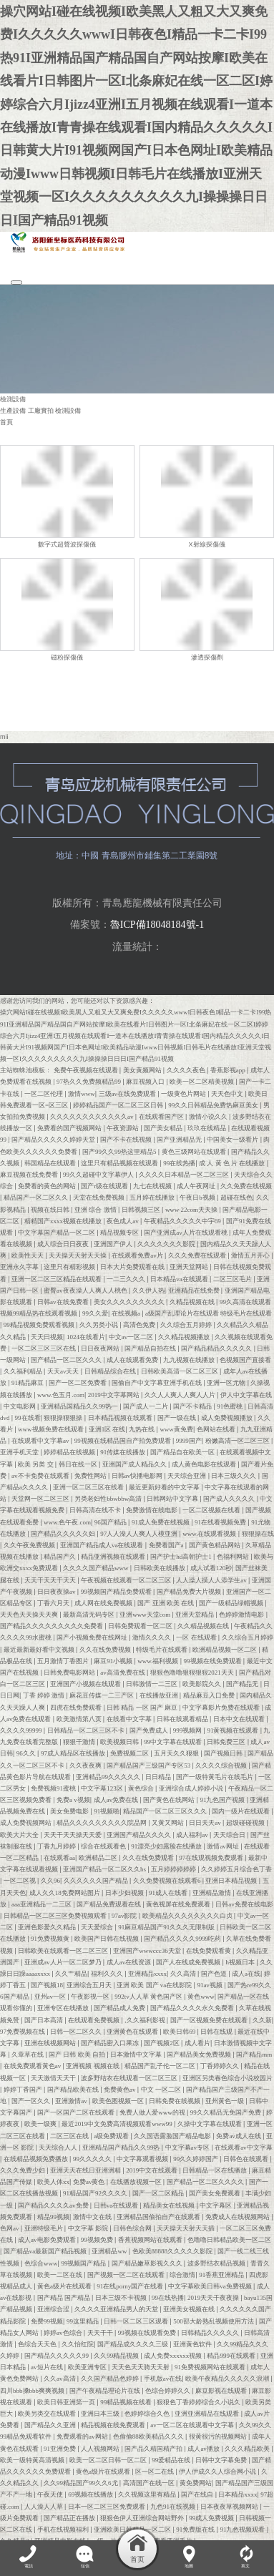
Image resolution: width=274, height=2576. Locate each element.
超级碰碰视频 (246, 1822)
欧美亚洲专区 (88, 2366)
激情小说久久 (209, 1116)
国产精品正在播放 (70, 2516)
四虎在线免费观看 (76, 1706)
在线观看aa (59, 1857)
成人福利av (193, 1833)
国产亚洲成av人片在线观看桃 (186, 1231)
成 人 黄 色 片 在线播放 (233, 1161)
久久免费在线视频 (246, 1185)
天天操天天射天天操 (78, 1254)
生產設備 (13, 410)
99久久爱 (95, 1312)
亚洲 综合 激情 (96, 1208)
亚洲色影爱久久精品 (47, 1926)
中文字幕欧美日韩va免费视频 (210, 2285)
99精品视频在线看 (126, 2400)
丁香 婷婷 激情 (45, 1694)
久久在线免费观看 (148, 1857)
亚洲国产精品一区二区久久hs (105, 1868)
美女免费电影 (70, 1810)
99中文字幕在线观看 (173, 1741)
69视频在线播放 (91, 2493)
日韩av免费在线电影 (244, 1902)
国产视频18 (47, 1984)
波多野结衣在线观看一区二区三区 (130, 2076)
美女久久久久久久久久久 (130, 1301)
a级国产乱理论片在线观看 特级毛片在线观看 (208, 1312)
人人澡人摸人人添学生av (212, 1578)
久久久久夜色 (187, 1069)
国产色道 (214, 1973)
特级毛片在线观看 (162, 1648)
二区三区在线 (70, 2134)
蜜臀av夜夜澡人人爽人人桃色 (86, 1289)
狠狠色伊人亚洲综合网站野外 (142, 2516)
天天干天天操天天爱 (73, 1833)
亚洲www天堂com (145, 1613)
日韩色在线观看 (246, 2158)
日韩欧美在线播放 (160, 1567)
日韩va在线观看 (117, 2204)
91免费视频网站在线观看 (211, 2366)
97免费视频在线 (23, 2030)
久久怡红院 (78, 2343)
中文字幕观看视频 (143, 2158)
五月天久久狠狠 (177, 1752)
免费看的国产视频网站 (70, 1127)
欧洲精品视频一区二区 (225, 1648)
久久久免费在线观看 (197, 1254)
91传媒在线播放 (123, 1451)
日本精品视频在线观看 (121, 1417)
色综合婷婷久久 (168, 2389)
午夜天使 (50, 2493)
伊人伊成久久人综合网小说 (218, 2470)
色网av (10, 2227)
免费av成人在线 (239, 2134)
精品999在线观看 (232, 2355)
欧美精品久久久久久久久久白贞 (188, 1915)
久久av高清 (60, 2377)
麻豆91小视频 (114, 1659)
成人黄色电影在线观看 (205, 1462)
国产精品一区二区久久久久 (206, 2181)
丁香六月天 (54, 1602)
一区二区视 (20, 1880)
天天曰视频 (47, 1335)
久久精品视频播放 (184, 1335)
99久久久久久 (93, 2158)
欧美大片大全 (20, 1833)
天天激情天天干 (54, 2076)
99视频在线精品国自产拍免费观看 (123, 1440)
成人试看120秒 (211, 1567)
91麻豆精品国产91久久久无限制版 (167, 1926)
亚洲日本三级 (101, 2412)
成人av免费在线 (117, 1799)
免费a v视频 (73, 1799)
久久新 (262, 2018)
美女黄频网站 (143, 1069)
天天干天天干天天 (50, 1578)
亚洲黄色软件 (193, 2343)
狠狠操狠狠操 (64, 1417)
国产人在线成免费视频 (189, 1960)
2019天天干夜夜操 (213, 2297)
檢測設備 (68, 410)
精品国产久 (60, 1555)
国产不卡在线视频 (126, 1138)
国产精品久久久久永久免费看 (192, 2007)
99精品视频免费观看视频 (40, 1324)
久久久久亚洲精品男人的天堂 (117, 2308)
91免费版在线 (196, 2528)
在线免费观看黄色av (33, 2065)
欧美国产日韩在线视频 (107, 1937)
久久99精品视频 (117, 2355)
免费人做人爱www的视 (153, 2111)
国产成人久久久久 (229, 1498)
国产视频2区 (162, 2042)
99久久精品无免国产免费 (226, 2111)
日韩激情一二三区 (152, 1683)
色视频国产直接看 (245, 1359)
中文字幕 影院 (89, 2227)
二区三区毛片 (233, 1277)
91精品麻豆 (28, 1382)
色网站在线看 (217, 1428)
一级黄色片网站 (184, 1092)
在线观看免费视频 (94, 2018)
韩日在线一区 (79, 1462)
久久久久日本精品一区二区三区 (184, 1173)
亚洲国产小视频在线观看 (86, 1683)
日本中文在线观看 (239, 1717)
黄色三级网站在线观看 (194, 1150)
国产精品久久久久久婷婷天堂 (54, 1138)
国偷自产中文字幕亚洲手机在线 (157, 1382)
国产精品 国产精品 (64, 2297)
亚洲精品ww (110, 2250)
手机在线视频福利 (63, 2528)
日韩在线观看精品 (183, 1717)
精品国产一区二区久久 (36, 1196)
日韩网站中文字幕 (173, 1498)
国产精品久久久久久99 (57, 2355)
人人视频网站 (101, 2447)
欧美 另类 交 (36, 1462)
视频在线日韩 (51, 1208)
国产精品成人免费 (120, 2007)
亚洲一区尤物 (227, 1382)
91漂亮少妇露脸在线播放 (167, 1844)
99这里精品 (83, 2319)
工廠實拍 (41, 410)
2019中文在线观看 (152, 2169)
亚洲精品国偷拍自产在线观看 (159, 2215)
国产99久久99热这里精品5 (120, 1150)
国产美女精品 (164, 1127)
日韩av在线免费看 (63, 1301)
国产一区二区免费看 (78, 1382)
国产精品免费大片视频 (189, 1590)
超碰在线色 (236, 1196)
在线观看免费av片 (138, 1254)
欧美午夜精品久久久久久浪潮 (227, 2377)
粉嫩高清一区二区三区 (238, 1440)
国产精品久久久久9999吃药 (183, 1937)
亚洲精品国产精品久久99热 (121, 2146)
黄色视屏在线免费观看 (179, 1902)
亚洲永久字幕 (20, 1266)
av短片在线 (47, 2366)
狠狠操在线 (258, 1532)
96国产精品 (111, 1520)
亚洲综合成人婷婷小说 (192, 1787)
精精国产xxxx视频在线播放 (63, 1219)
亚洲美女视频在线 (189, 2308)
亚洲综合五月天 (90, 1984)
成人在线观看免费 (133, 1359)
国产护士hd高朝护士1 (181, 1555)
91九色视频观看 (243, 2528)
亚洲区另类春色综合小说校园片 (227, 2076)
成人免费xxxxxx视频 (173, 2355)
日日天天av (205, 1822)
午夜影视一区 (91, 1995)
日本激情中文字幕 (136, 2053)
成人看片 (197, 2042)
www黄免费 (176, 1428)
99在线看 (28, 1417)
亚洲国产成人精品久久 (135, 1462)
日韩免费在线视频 (175, 2100)
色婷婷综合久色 (147, 2412)
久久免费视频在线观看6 (167, 1880)
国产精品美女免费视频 (200, 2053)
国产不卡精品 (193, 1405)
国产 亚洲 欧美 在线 (166, 1602)
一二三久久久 (127, 1277)
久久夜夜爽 (86, 1764)
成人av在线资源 (130, 1960)
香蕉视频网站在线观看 (151, 2239)
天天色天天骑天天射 (141, 2366)
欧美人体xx (53, 2181)
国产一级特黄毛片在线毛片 (215, 1775)
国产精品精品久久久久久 (217, 1347)
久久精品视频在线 (203, 1625)
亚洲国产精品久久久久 (139, 1833)
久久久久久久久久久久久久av (92, 1116)
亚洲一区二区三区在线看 (89, 1486)
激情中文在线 (93, 2215)
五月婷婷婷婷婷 (174, 1868)
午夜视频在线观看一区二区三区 (126, 1578)
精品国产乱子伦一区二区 (160, 2065)
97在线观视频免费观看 (212, 1857)
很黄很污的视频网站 (218, 2435)
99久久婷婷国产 (196, 2158)
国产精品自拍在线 (150, 1347)
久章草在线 (28, 2053)
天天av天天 (64, 1370)
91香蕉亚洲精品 (222, 2273)
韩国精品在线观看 (50, 1161)
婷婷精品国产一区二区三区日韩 (119, 1103)
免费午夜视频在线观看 (86, 1069)
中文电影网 (20, 1405)
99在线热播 (179, 1161)
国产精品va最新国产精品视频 (46, 2250)
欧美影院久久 (202, 1683)
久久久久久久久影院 (167, 1243)
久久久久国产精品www (96, 1567)
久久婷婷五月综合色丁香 (236, 1868)
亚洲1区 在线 (107, 1428)
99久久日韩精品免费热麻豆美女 (214, 1103)
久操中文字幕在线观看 (210, 2123)
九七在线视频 (153, 1185)
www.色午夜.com (67, 1520)
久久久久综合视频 (221, 1764)
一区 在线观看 (197, 1636)
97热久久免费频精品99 (89, 1080)
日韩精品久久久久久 (210, 2331)
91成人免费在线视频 (161, 1520)
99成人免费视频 (212, 2516)
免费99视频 (47, 2319)
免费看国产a (167, 1544)
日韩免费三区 (227, 1741)
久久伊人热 (148, 1289)
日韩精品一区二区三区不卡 (86, 1729)
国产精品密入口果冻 (110, 2042)
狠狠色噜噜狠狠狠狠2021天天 (192, 1671)
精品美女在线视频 (169, 2204)
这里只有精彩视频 (70, 1266)
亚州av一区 (51, 1995)
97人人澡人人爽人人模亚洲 (139, 1532)
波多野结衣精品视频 (217, 2262)
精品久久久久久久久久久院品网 (102, 1822)
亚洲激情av (72, 2100)
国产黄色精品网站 (215, 1544)
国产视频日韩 (224, 1752)
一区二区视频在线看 (212, 1509)
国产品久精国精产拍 (154, 2447)
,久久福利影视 (145, 2018)
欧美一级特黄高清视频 (33, 2458)
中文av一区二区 (132, 1335)
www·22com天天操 (192, 1208)
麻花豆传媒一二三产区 (102, 1694)
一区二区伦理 (44, 1092)
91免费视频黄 (51, 1937)
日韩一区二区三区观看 (137, 2319)
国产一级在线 (177, 1417)
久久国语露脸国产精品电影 (173, 2134)
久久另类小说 (99, 1324)
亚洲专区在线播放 (63, 2007)
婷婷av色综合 (64, 2331)
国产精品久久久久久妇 (64, 1532)
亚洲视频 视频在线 (93, 2065)
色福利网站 (233, 1555)
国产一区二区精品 (158, 2192)
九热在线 (142, 1428)
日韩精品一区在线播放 (215, 2169)
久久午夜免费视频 (30, 1544)
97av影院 (125, 1915)
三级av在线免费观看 (128, 1092)
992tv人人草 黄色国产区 (149, 1995)
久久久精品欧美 (248, 2447)
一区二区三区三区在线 (44, 1347)
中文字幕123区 (102, 1787)
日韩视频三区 (142, 1208)
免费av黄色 (90, 2181)
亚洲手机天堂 (20, 1451)
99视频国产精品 (84, 2262)
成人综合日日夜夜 (63, 1243)
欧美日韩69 (180, 2030)
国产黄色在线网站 (169, 1799)
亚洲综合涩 (54, 2308)
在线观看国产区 (162, 1116)
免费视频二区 (130, 1752)
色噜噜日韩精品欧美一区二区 (229, 2239)
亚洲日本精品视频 (231, 1880)
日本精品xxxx (237, 2493)
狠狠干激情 (80, 1741)
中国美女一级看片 (233, 1138)
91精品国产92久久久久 (96, 2192)
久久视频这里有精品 (147, 2493)
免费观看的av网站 (83, 2435)
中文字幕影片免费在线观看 (221, 1706)
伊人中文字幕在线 (246, 1393)
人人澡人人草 (44, 2505)
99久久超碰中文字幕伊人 (99, 1173)
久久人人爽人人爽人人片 (181, 1393)
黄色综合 (141, 1787)
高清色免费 (140, 1324)
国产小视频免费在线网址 (93, 1636)
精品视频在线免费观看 (114, 2424)
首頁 (6, 422)
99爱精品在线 (172, 2458)
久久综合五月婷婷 (186, 1324)
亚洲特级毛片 (44, 2227)
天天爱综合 (97, 1926)
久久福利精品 (24, 1370)
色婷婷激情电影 (242, 1613)
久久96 (50, 1880)
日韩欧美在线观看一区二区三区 (63, 1949)
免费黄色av (120, 2088)
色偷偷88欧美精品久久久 (149, 2435)
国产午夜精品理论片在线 (105, 2389)
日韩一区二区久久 (76, 2030)
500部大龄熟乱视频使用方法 (214, 2319)
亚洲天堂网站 (190, 1266)
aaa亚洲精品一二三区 (42, 1902)
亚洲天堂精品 (195, 1613)
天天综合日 (230, 1833)
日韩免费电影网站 (70, 1671)
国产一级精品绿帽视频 (232, 1602)
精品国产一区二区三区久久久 (165, 1810)
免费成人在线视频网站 (238, 2215)
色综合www (41, 2262)
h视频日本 (240, 1960)
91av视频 (210, 1984)
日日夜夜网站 (101, 1347)
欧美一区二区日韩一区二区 (108, 2458)
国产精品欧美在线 (73, 2088)
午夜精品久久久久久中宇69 (183, 1219)
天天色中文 (228, 1092)
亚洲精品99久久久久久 (109, 1775)
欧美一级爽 (41, 2123)
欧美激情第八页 (80, 1717)
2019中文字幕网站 (114, 1393)
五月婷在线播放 (152, 1196)
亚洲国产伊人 (114, 1243)
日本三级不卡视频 (121, 2297)
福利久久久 (107, 1973)
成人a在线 (246, 1973)
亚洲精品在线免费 (194, 1289)
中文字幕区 (216, 2204)
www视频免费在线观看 (51, 1428)
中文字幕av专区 (188, 2146)
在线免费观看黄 (209, 1949)
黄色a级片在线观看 (65, 2285)
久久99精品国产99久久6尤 (81, 2482)
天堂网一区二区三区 (41, 1498)
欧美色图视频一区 (118, 2100)
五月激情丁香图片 (63, 1659)
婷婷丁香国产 (24, 2088)
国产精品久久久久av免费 (54, 2204)
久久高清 (183, 1973)
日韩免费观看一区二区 (141, 1625)
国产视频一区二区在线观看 (126, 2273)
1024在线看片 (86, 1335)
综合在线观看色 (104, 1844)
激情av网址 (223, 1844)
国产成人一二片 (146, 1405)
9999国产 (189, 1440)
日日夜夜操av (57, 1590)
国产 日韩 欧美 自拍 (78, 2053)
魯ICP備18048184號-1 (157, 924)
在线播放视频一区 (136, 2181)
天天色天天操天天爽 (29, 1613)
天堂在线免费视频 (99, 1196)
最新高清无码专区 (89, 1613)
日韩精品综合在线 (110, 1370)
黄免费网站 (196, 2482)
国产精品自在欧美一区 (183, 1451)
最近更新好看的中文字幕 (165, 1486)
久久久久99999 (22, 1729)
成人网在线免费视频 (104, 1602)
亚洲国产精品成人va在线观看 (102, 1544)
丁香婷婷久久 (220, 2065)
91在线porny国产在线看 (131, 2285)
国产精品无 (243, 1683)
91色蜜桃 (230, 1405)
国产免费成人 (149, 1729)
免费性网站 (91, 1474)
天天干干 (100, 2331)
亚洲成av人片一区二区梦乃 (63, 1960)
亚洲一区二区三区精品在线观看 (57, 1277)
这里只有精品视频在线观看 (120, 1161)
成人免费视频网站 (26, 1822)
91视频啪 (106, 1810)
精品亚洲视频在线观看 (114, 1555)
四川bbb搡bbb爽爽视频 (33, 2389)
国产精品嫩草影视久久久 (148, 2262)
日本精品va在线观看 (180, 1277)
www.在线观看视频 (210, 1532)
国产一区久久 (31, 2100)
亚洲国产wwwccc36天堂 (147, 1949)
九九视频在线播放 (189, 1359)
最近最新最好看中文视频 (40, 1648)
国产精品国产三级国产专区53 (149, 1764)
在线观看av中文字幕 (244, 2146)
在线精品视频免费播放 (36, 2158)
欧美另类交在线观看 (47, 2412)
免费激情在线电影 (152, 1509)
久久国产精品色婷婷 (110, 2377)
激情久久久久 (152, 1636)
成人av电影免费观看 (47, 2239)
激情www (81, 1092)
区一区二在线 (155, 2470)
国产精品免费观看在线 (109, 1902)
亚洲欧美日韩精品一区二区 (133, 2528)
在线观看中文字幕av (41, 1440)
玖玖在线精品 (207, 1127)
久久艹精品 (71, 1973)
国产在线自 (198, 2493)
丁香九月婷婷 (57, 1844)
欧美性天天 (28, 1254)
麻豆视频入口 (146, 1080)
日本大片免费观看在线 (133, 1266)
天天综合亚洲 (187, 1474)
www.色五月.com (60, 1393)
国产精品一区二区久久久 (67, 1359)
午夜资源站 (123, 1127)
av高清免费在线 (123, 1671)
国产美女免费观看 (215, 2192)
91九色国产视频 (223, 1799)
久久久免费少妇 (23, 2169)
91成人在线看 (169, 1891)
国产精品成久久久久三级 (133, 2343)
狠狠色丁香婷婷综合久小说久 (199, 2400)
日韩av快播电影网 (138, 1474)
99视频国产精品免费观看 (117, 1590)
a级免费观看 (112, 2134)
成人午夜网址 (197, 1185)
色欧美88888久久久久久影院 (173, 2250)
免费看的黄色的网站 (47, 1185)
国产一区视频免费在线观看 (209, 2018)
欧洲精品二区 (99, 1857)
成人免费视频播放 (227, 1417)
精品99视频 (53, 2215)
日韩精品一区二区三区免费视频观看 (56, 1915)
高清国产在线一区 (149, 2482)
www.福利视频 (158, 1659)
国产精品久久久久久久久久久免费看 (52, 1625)
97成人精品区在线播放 (74, 1752)
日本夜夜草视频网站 (230, 2505)
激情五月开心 (251, 1254)
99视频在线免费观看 (213, 1659)
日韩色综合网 (133, 2227)
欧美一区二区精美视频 (202, 1080)
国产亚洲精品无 (180, 1138)
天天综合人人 (59, 2146)
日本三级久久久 (234, 1474)
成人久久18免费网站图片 (65, 1891)
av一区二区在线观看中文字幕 (192, 2424)
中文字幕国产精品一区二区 (57, 1231)
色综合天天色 (38, 2343)
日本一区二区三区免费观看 (107, 2505)
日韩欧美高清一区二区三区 (180, 1370)
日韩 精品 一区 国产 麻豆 (143, 1706)
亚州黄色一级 (225, 2100)
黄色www (201, 1995)
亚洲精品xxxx (147, 1973)
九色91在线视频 (173, 2505)
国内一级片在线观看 (241, 1810)
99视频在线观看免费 (147, 2331)
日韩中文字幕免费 (221, 2458)
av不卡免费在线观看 (41, 1474)
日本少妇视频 (125, 1891)
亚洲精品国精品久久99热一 (80, 1405)
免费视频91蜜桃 (54, 1787)
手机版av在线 (163, 2377)
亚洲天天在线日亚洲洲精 (86, 2169)
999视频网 (188, 1729)
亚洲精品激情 (212, 1891)
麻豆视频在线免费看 (29, 1173)
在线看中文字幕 (130, 1717)
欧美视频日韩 (120, 1741)
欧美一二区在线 (60, 2273)
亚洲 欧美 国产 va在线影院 (155, 1984)
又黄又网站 (168, 1822)
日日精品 (158, 1775)
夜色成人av (123, 1219)
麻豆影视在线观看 (221, 2389)
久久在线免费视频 (105, 1648)
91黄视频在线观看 (233, 1729)
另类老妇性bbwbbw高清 (108, 1498)
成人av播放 (204, 2447)
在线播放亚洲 (160, 1694)
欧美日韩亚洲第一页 (67, 2400)
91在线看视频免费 (221, 1520)
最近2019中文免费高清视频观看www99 (118, 2123)
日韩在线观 (217, 2030)
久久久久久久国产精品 (96, 1880)
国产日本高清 (44, 2018)
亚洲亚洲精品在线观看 (207, 2412)
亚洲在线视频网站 (50, 2042)
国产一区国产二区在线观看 (76, 2111)
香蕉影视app (228, 1069)
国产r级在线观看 (105, 1185)
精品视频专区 (120, 1231)
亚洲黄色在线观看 (133, 2030)
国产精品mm (254, 2053)
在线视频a (127, 1312)
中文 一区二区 (162, 2088)
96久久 (26, 1752)
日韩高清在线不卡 (95, 1509)
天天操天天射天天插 (186, 2227)
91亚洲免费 (60, 2447)
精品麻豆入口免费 (209, 1694)
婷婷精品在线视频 (70, 1451)
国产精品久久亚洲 (50, 2424)
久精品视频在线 (193, 1301)
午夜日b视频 (198, 1196)
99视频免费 (97, 2239)
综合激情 (182, 2273)
